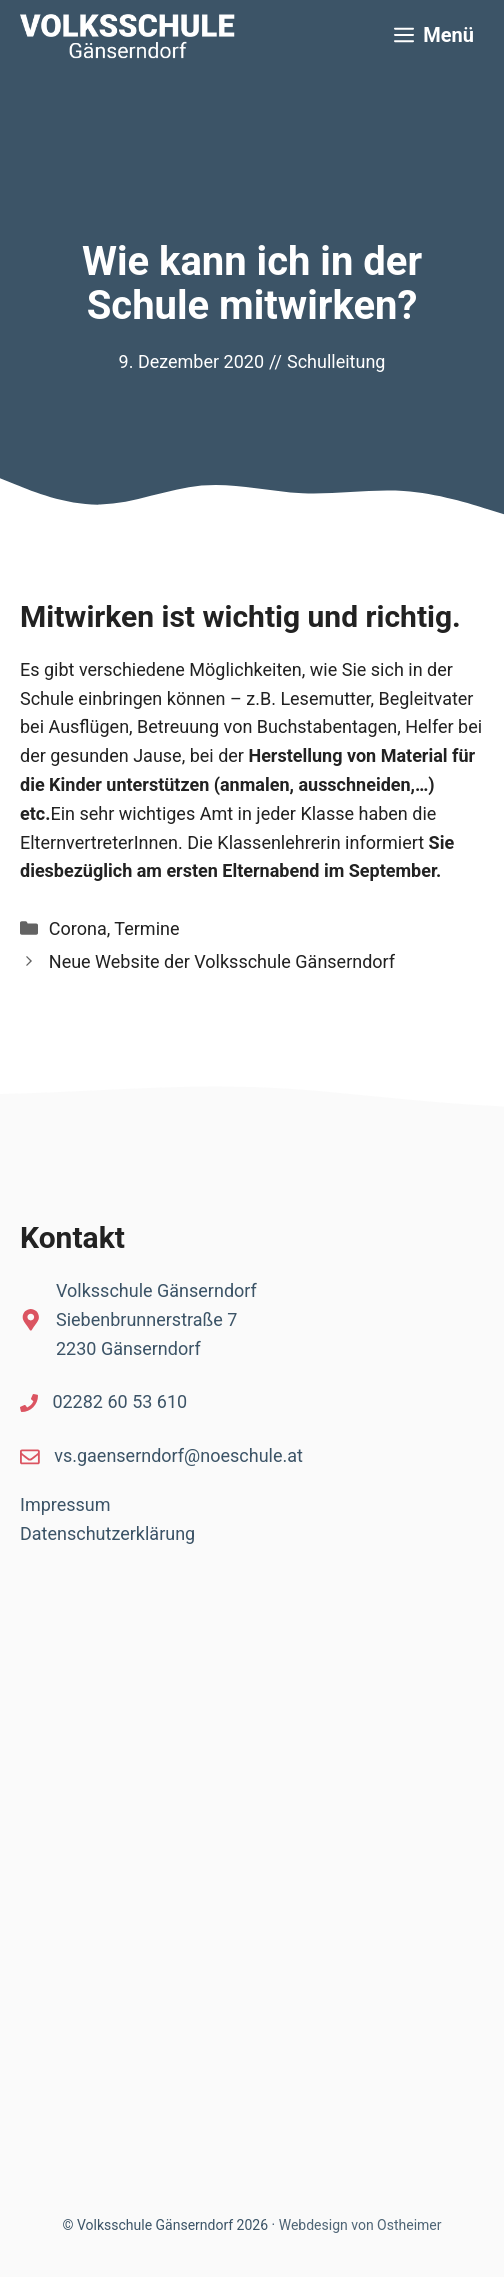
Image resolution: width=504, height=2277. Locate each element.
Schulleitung (336, 361)
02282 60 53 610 (119, 1401)
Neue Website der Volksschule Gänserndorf (222, 961)
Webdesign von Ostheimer (360, 2225)
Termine (146, 928)
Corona (78, 928)
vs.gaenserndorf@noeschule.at (178, 1455)
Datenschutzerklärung (107, 1533)
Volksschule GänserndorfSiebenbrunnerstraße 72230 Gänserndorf (156, 1319)
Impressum (65, 1504)
